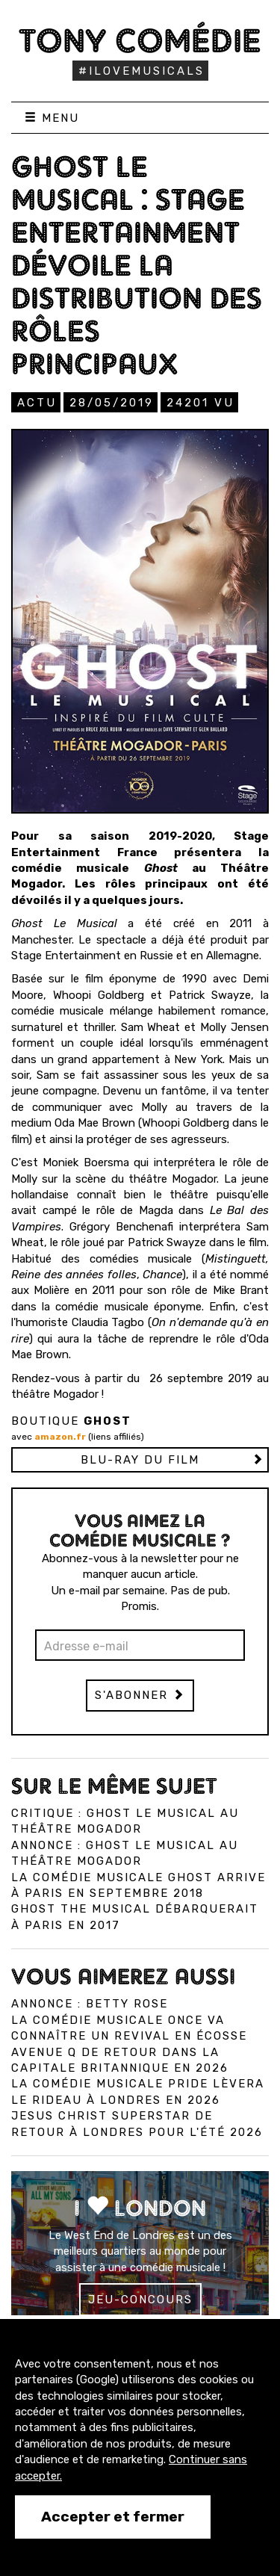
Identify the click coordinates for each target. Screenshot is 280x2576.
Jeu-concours (140, 2299)
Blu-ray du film (140, 1460)
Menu (52, 118)
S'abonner (140, 1695)
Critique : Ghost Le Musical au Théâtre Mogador (125, 1821)
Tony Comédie (140, 40)
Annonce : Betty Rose (89, 2003)
